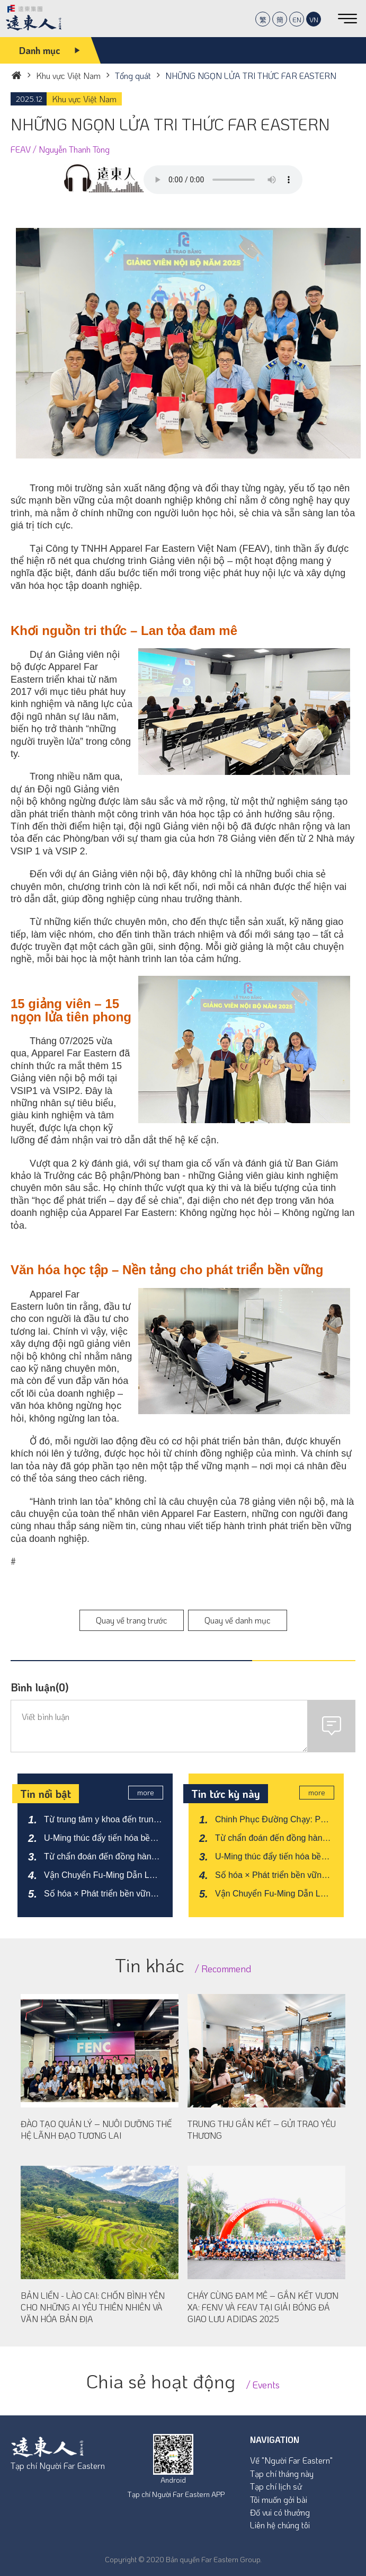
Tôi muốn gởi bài (278, 2499)
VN (313, 19)
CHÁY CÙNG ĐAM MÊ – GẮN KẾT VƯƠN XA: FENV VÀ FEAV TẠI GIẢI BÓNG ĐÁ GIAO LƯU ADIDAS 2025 (263, 2307)
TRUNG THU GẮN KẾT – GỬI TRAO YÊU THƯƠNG (262, 2129)
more (147, 1793)
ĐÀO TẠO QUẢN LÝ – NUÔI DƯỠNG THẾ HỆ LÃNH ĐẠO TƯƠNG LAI (96, 2129)
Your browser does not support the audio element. (223, 179)
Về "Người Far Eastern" (291, 2460)
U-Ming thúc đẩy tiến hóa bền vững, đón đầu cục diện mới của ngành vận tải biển (99, 1838)
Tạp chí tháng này (282, 2473)
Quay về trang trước (131, 1620)
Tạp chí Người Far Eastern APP (176, 2494)
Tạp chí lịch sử (276, 2486)
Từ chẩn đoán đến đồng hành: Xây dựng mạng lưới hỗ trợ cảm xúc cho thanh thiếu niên (101, 1857)
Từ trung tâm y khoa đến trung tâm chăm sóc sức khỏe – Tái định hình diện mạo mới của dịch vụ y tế (101, 1820)
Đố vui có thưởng (280, 2512)
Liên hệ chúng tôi (280, 2524)
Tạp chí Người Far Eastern (58, 2465)
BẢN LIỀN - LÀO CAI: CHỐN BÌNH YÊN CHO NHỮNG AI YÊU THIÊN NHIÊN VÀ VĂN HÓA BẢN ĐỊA (93, 2307)
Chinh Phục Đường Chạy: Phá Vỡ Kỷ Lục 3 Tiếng (272, 1820)
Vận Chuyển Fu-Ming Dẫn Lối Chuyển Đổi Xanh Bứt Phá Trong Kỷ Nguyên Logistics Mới (103, 1876)
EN (296, 19)
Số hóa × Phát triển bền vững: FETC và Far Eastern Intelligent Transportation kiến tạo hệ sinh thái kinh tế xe (101, 1894)
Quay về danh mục (237, 1620)
